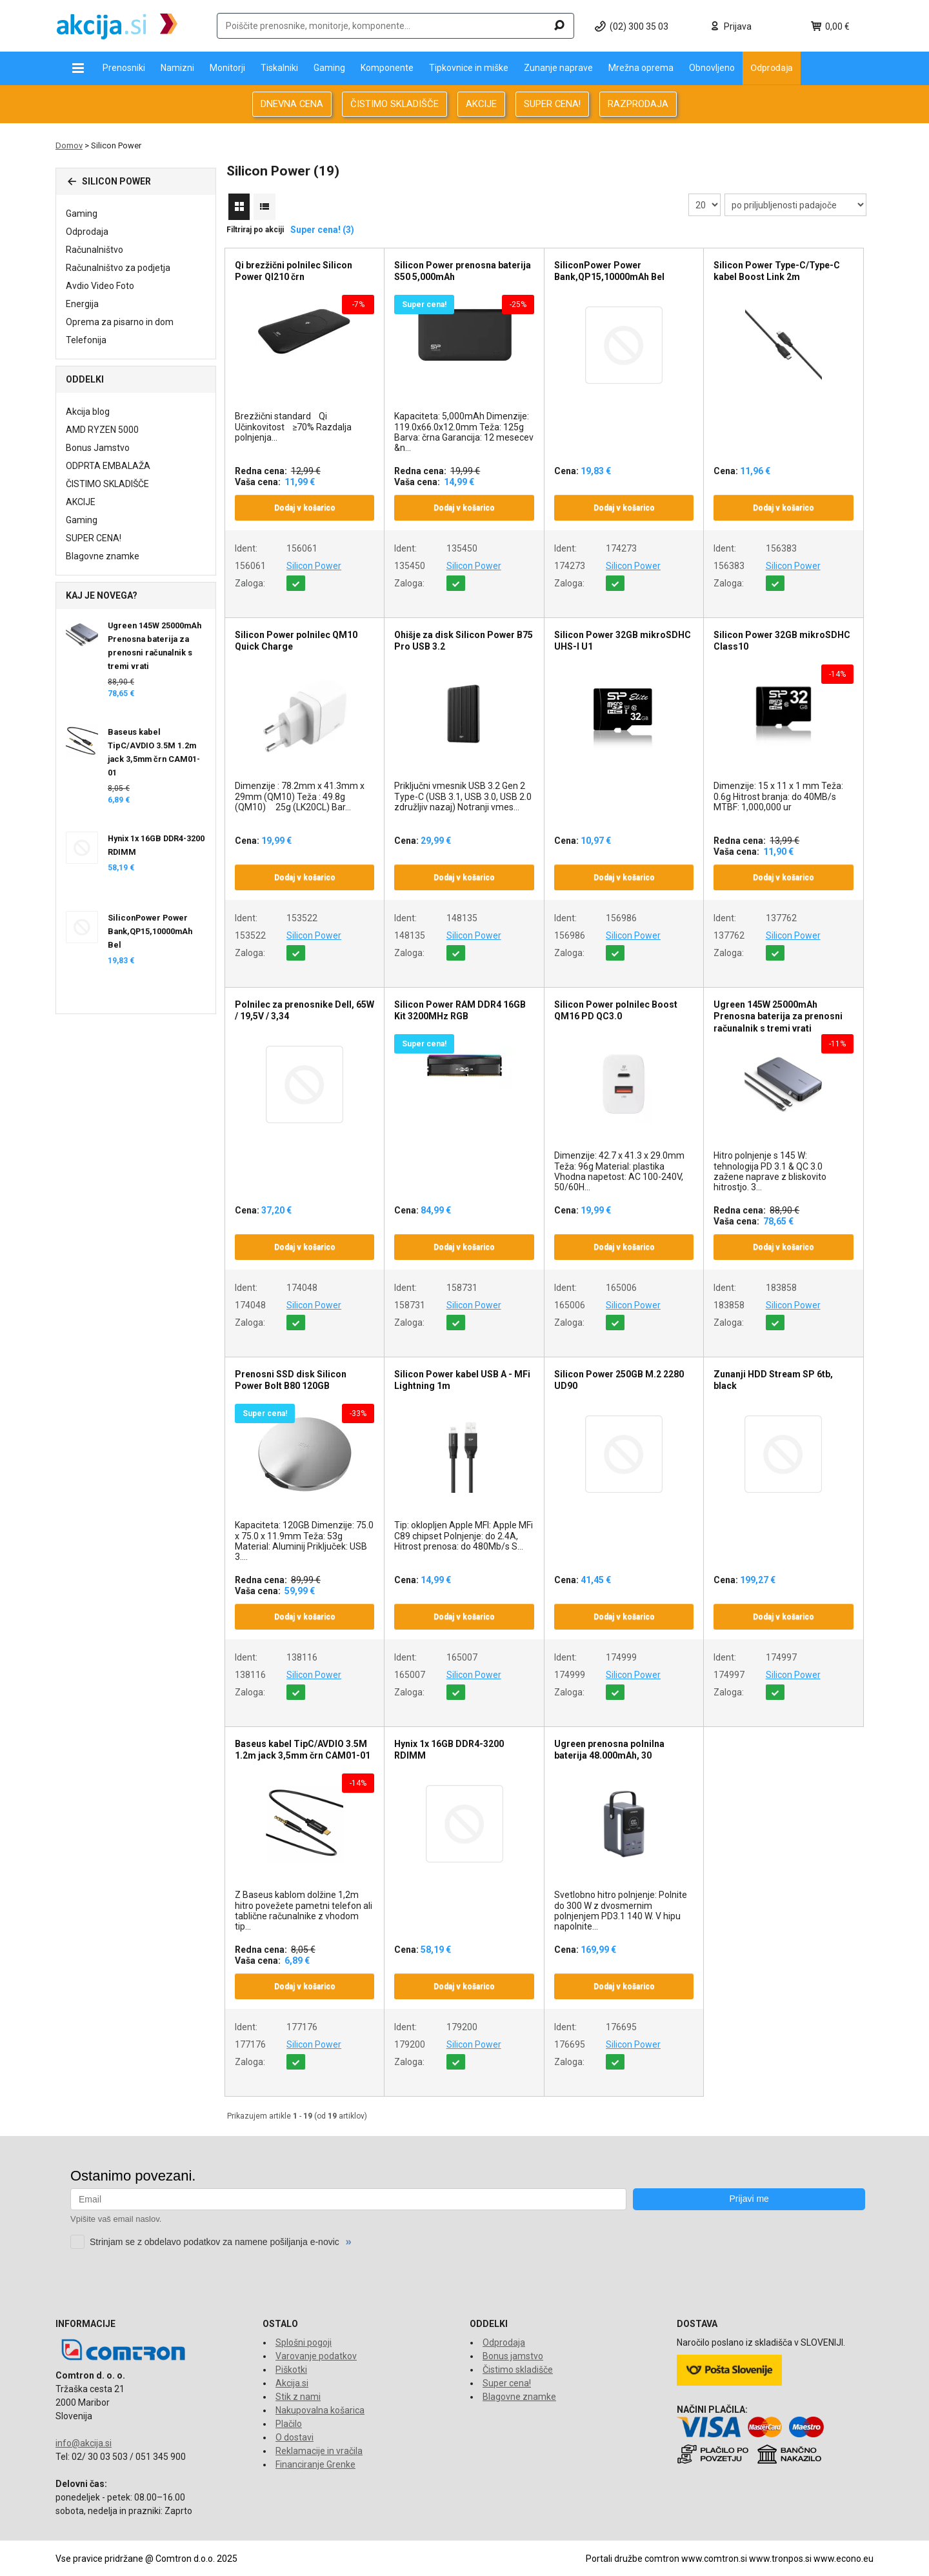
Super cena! (507, 2383)
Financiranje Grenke (315, 2464)
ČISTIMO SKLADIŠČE (394, 104)
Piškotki (291, 2369)
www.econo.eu (844, 2558)
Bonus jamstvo (513, 2356)
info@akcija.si (83, 2443)
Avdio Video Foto (100, 286)
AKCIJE (481, 104)
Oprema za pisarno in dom (120, 322)
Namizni (177, 68)
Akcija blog (88, 411)
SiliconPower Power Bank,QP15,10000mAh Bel (150, 931)
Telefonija (86, 340)
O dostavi (294, 2437)
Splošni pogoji (303, 2342)
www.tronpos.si (780, 2558)
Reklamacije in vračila (319, 2451)
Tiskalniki (279, 68)
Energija (82, 304)
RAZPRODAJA (638, 104)
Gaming (329, 68)
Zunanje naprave (558, 68)
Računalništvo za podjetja (118, 268)
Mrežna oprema (641, 68)
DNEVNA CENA (292, 104)
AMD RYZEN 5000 (102, 429)
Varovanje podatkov (316, 2356)
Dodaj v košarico (304, 507)
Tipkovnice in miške (468, 68)
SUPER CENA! (552, 104)
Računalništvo (94, 250)
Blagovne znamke (102, 556)
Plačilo (288, 2424)
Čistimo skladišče (518, 2369)
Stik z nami (298, 2396)
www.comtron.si (714, 2558)
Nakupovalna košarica (320, 2410)
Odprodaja (771, 68)
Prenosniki (124, 68)
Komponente (387, 68)
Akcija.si (291, 2383)
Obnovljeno (712, 68)
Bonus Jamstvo (98, 448)
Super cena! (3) (322, 230)
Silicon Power (313, 566)
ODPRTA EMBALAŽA (108, 466)
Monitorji (227, 68)
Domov (69, 145)
